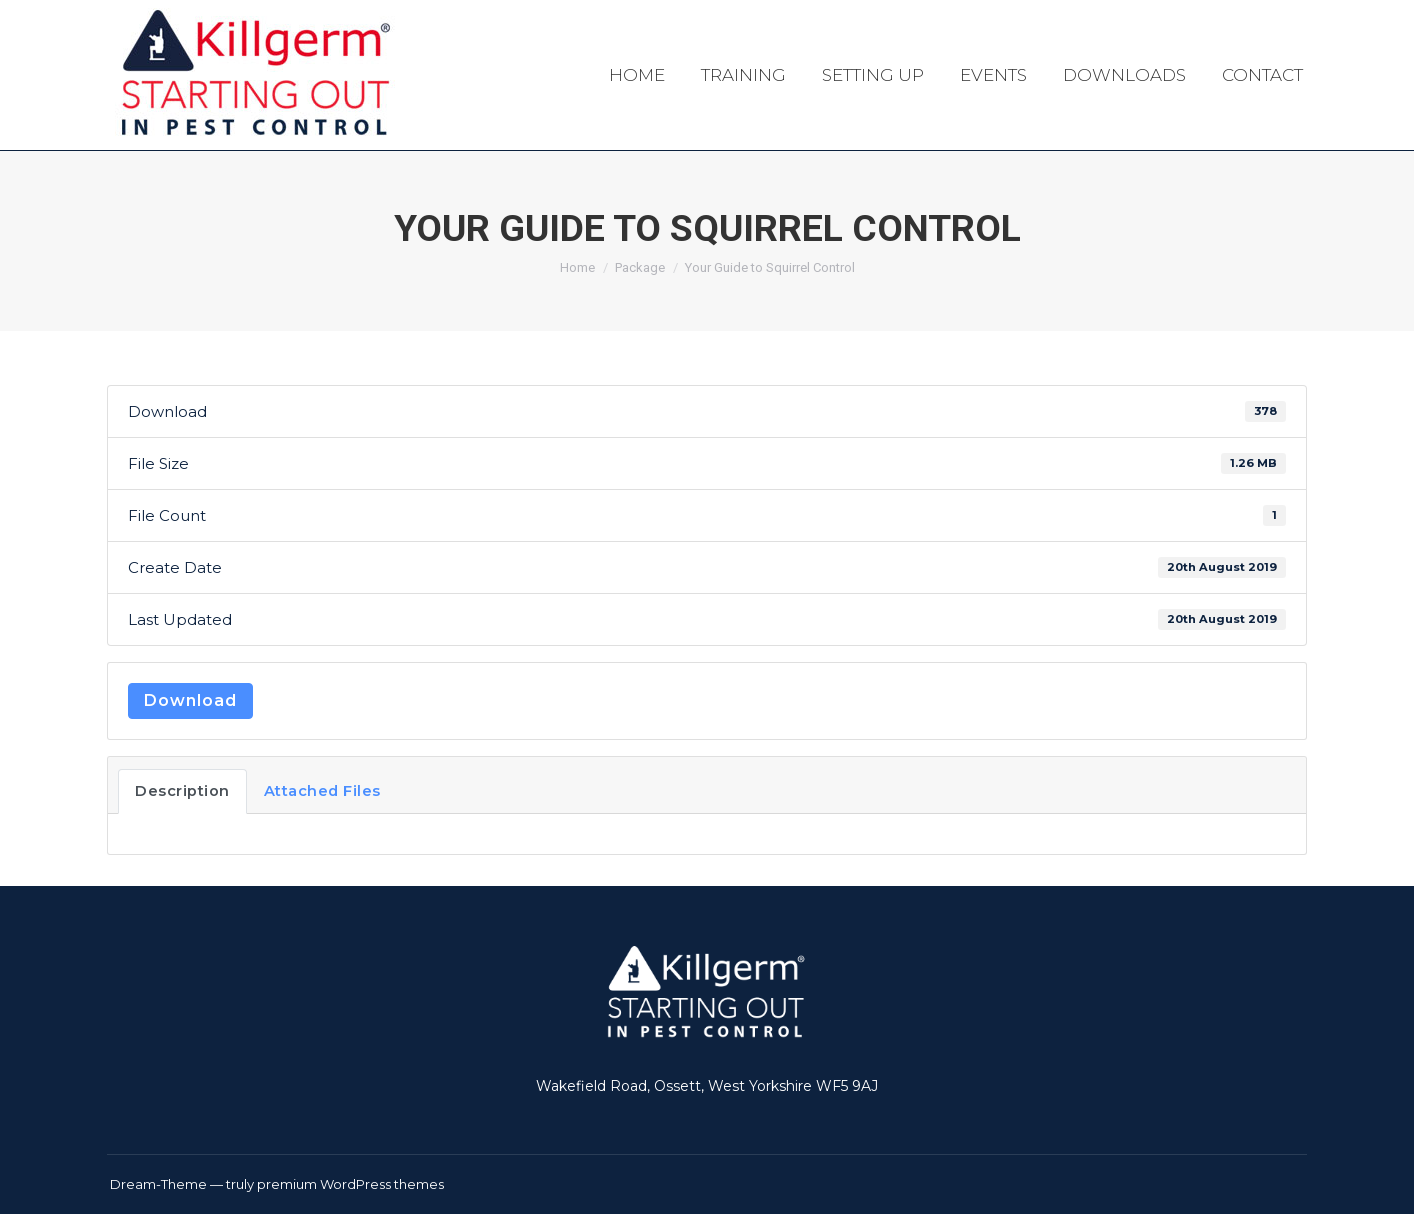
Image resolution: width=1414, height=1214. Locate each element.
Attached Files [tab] (322, 791)
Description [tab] (182, 791)
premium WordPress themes (350, 1184)
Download (190, 700)
